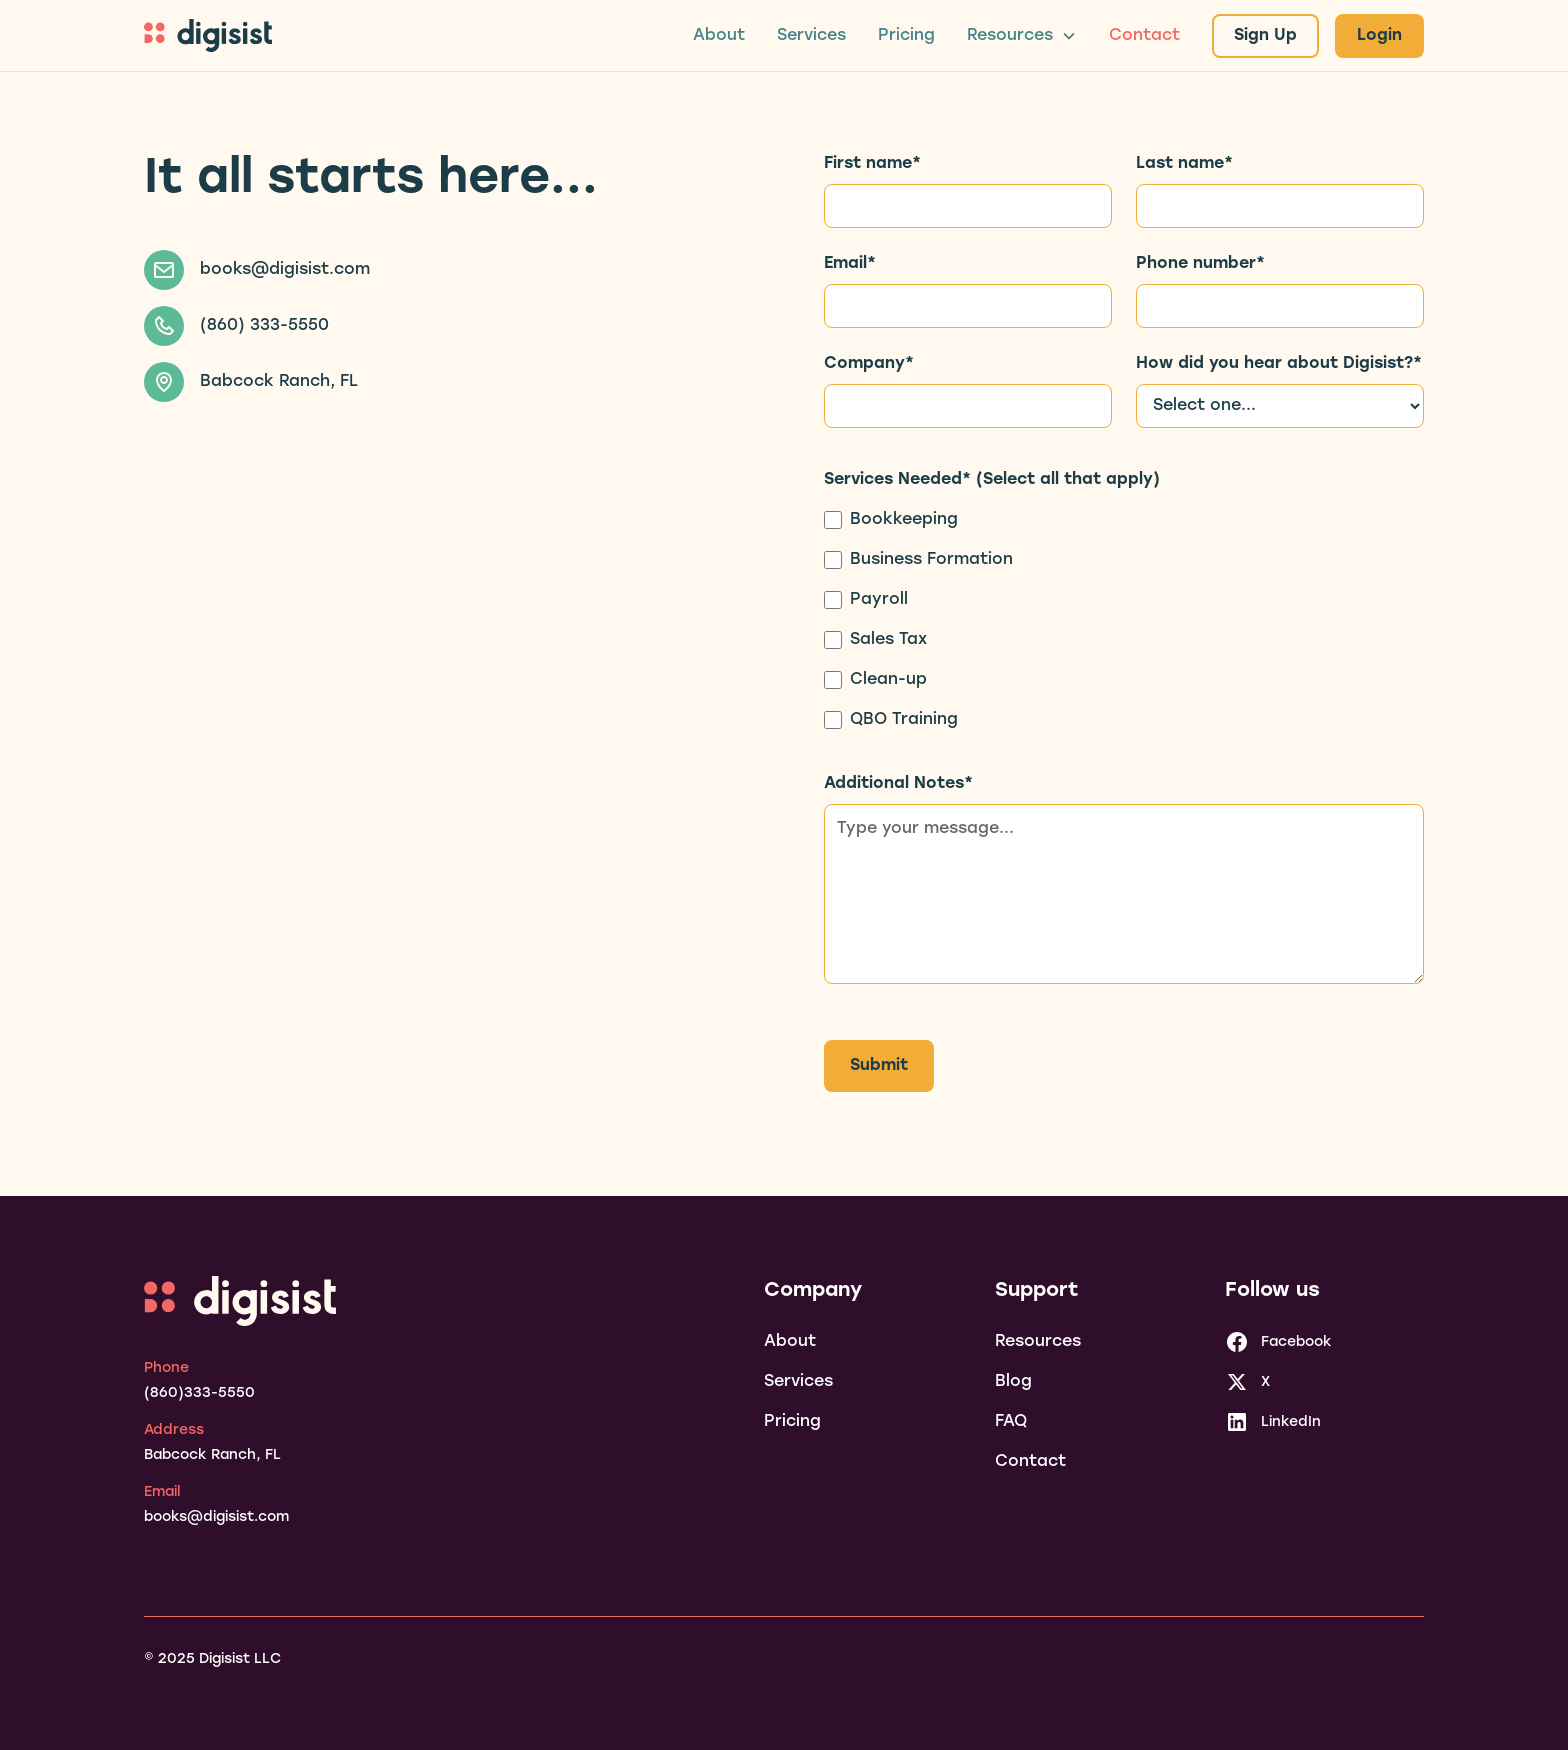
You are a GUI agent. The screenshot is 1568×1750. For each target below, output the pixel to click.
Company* (869, 364)
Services (811, 36)
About (719, 36)
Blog (1013, 1382)
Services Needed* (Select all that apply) (992, 480)
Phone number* (1200, 264)
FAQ (1011, 1422)
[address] (212, 1443)
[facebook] (1278, 1342)
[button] (1022, 36)
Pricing (906, 36)
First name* (872, 164)
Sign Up (1265, 36)
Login (1379, 36)
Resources (1038, 1342)
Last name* (1184, 164)
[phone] (199, 1381)
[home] (208, 35)
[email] (216, 1505)
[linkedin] (1273, 1422)
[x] (1247, 1382)
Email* (850, 264)
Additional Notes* (898, 784)
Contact (1144, 36)
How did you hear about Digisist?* (1279, 364)
